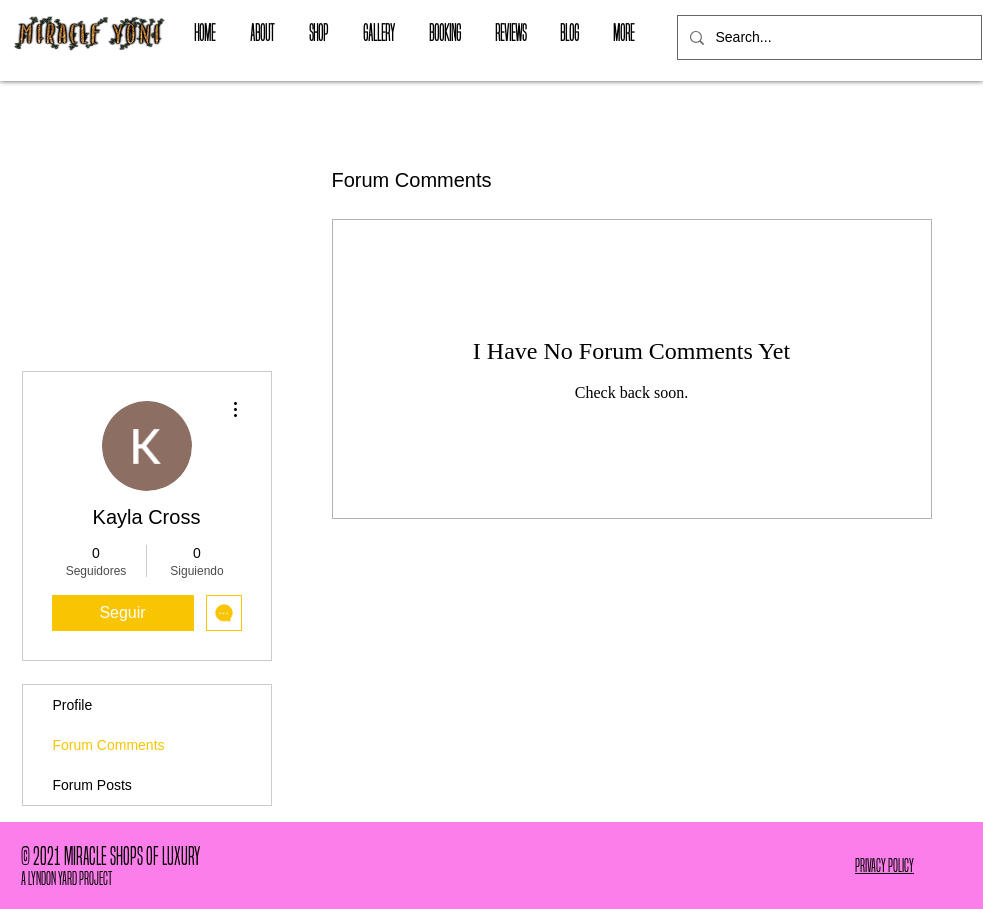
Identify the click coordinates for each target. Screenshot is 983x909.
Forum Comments (109, 745)
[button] (319, 33)
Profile (73, 705)
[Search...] (827, 37)
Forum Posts (92, 785)
